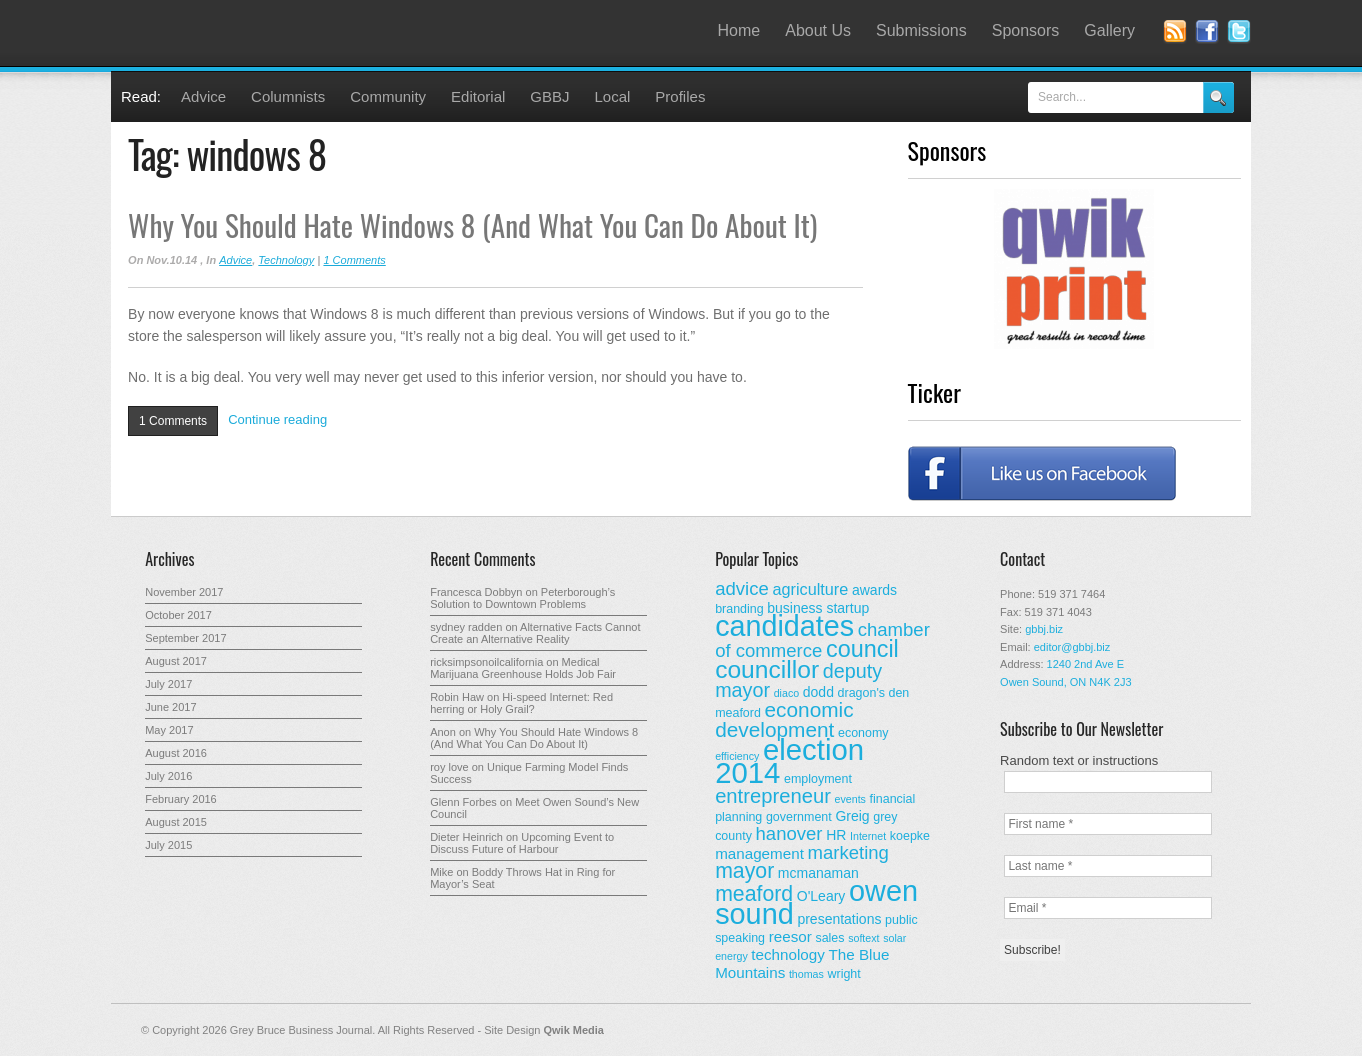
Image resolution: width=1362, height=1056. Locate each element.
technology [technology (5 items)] (788, 954)
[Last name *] (1108, 866)
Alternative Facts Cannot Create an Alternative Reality (535, 633)
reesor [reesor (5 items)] (790, 936)
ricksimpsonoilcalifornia (486, 662)
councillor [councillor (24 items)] (767, 669)
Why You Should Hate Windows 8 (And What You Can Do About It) (472, 224)
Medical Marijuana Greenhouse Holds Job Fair (523, 668)
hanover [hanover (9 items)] (789, 833)
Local (613, 96)
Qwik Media (573, 1030)
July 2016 (168, 776)
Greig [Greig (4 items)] (852, 816)
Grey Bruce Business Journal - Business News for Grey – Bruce (311, 33)
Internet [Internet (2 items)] (868, 836)
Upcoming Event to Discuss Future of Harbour (522, 843)
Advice (203, 96)
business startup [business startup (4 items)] (818, 608)
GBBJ (549, 96)
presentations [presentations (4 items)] (839, 919)
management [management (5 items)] (759, 853)
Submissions (921, 30)
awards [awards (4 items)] (874, 590)
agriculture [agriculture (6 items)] (810, 589)
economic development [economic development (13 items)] (784, 719)
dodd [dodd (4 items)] (818, 692)
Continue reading (277, 419)
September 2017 (185, 638)
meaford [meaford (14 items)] (754, 894)
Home (739, 30)
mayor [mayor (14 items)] (744, 871)
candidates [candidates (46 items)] (784, 626)
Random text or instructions (1079, 760)
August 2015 (176, 822)
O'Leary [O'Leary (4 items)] (821, 896)
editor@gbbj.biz (1072, 647)
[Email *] (1108, 908)
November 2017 (184, 592)
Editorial (478, 96)
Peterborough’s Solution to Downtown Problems (522, 598)
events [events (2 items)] (850, 799)
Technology (286, 260)
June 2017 (170, 707)
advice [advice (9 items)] (742, 588)
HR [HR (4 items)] (836, 835)
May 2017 (169, 730)
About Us (818, 30)
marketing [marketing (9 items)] (848, 852)
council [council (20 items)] (862, 649)
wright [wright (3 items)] (843, 974)
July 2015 (168, 845)
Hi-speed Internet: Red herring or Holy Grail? (521, 703)
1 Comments (354, 260)
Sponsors (1026, 30)
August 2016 (176, 753)
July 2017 (168, 684)
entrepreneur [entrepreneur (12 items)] (773, 796)
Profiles (680, 96)
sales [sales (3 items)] (829, 938)
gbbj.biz (1044, 629)
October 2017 (178, 615)
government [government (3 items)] (799, 817)
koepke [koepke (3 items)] (910, 836)
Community (388, 96)
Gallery (1109, 30)
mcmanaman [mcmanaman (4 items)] (818, 873)
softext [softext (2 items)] (863, 938)
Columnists (288, 96)
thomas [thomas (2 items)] (806, 974)
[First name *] (1108, 824)
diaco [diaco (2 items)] (786, 693)
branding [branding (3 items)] (739, 609)
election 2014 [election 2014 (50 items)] (789, 761)
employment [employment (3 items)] (818, 779)
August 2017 (176, 661)
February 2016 (181, 799)
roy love (449, 767)
